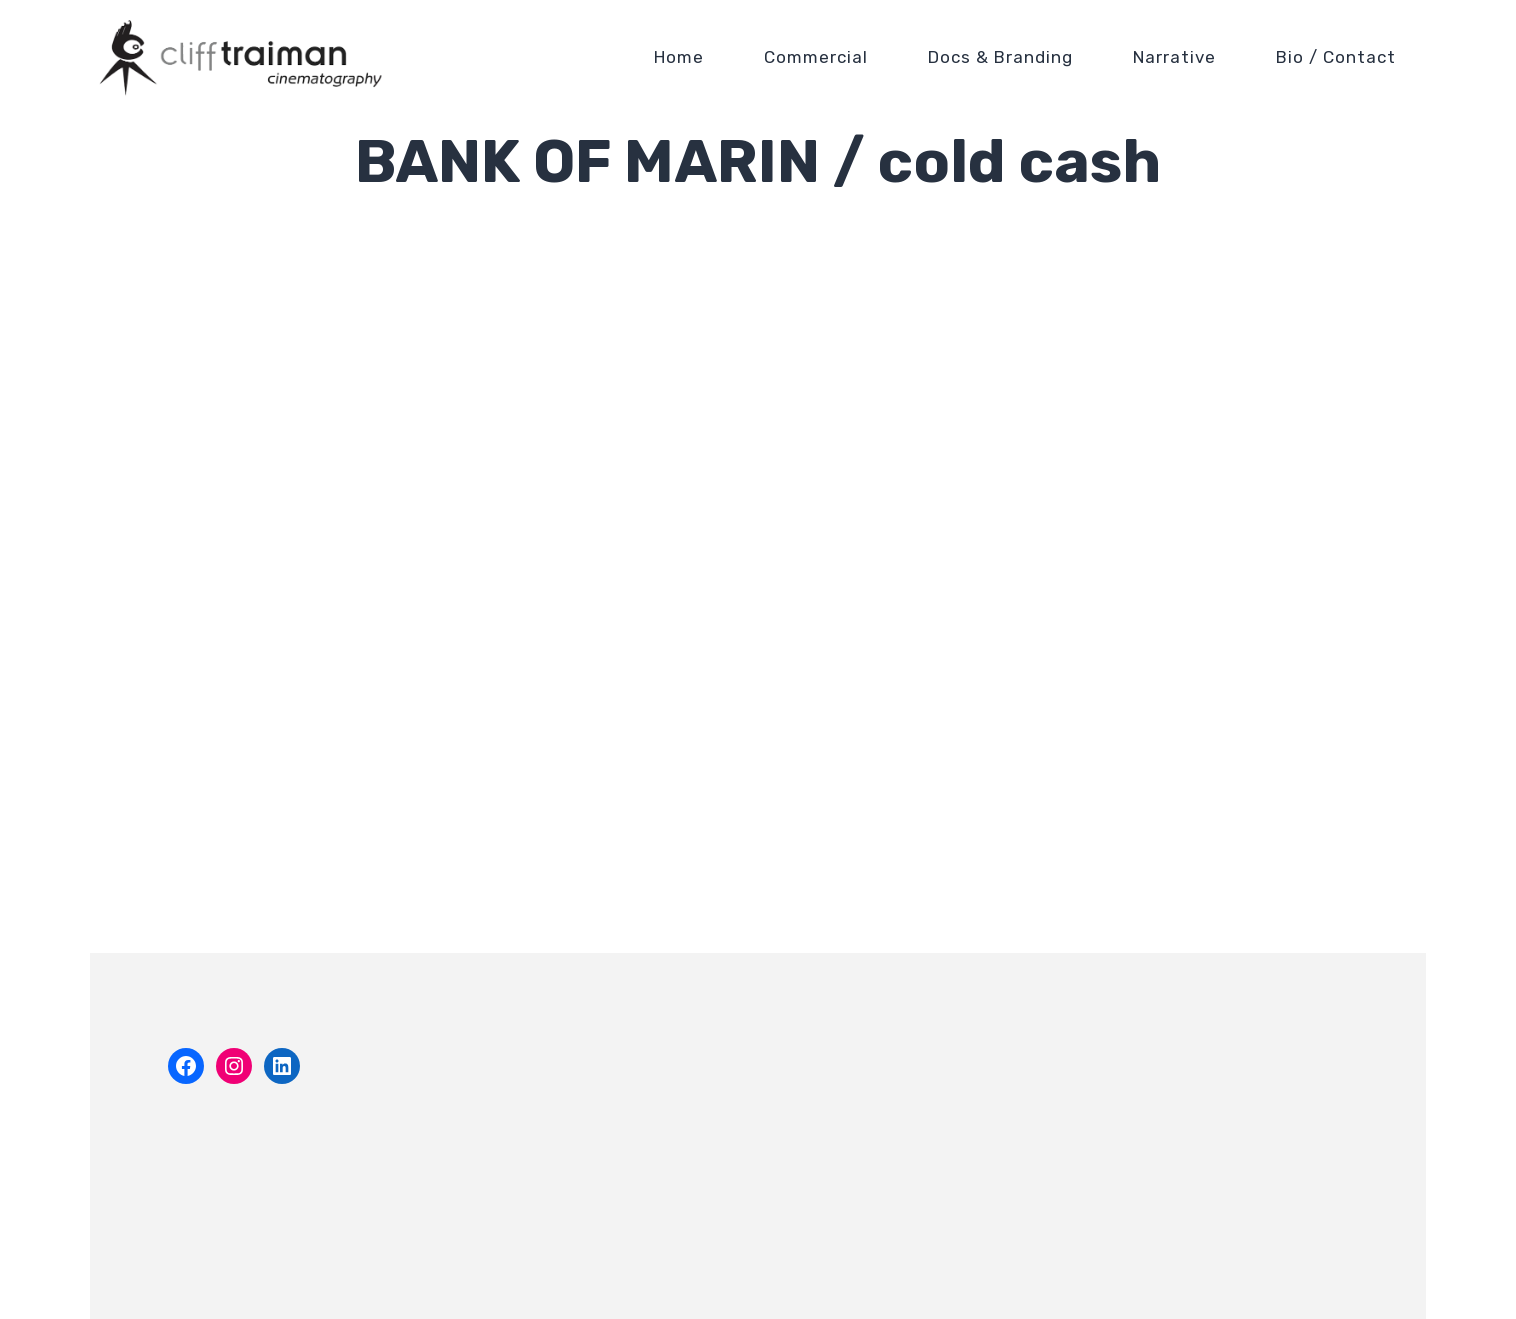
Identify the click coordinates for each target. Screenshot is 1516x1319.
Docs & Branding (1000, 57)
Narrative (1174, 57)
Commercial (816, 57)
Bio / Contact (1336, 57)
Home (679, 57)
